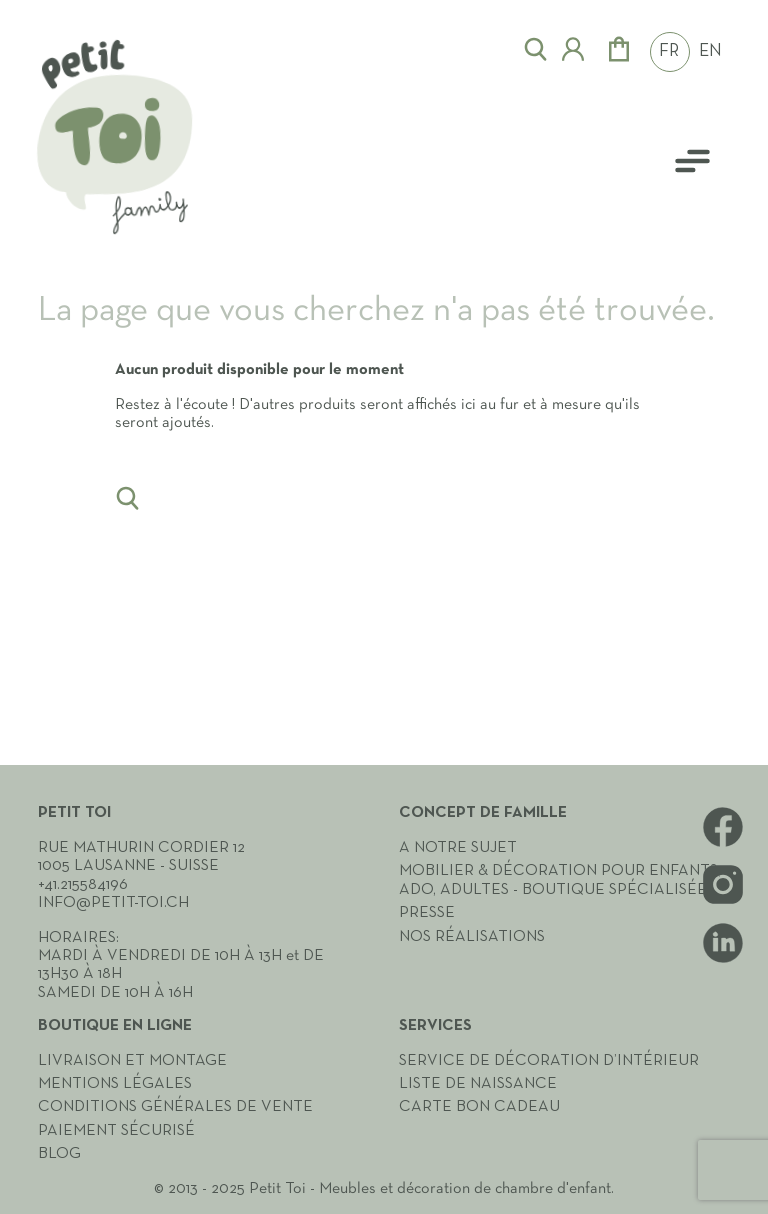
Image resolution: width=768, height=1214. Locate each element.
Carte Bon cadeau (479, 1107)
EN (710, 52)
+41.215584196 (83, 885)
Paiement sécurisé (116, 1131)
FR (669, 52)
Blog (59, 1154)
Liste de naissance (478, 1084)
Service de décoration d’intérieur (549, 1061)
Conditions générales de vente (175, 1107)
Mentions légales (115, 1084)
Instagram (723, 885)
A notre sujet (458, 848)
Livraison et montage (132, 1061)
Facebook (723, 827)
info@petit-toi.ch (113, 903)
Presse (427, 913)
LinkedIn (723, 943)
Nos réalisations (472, 937)
